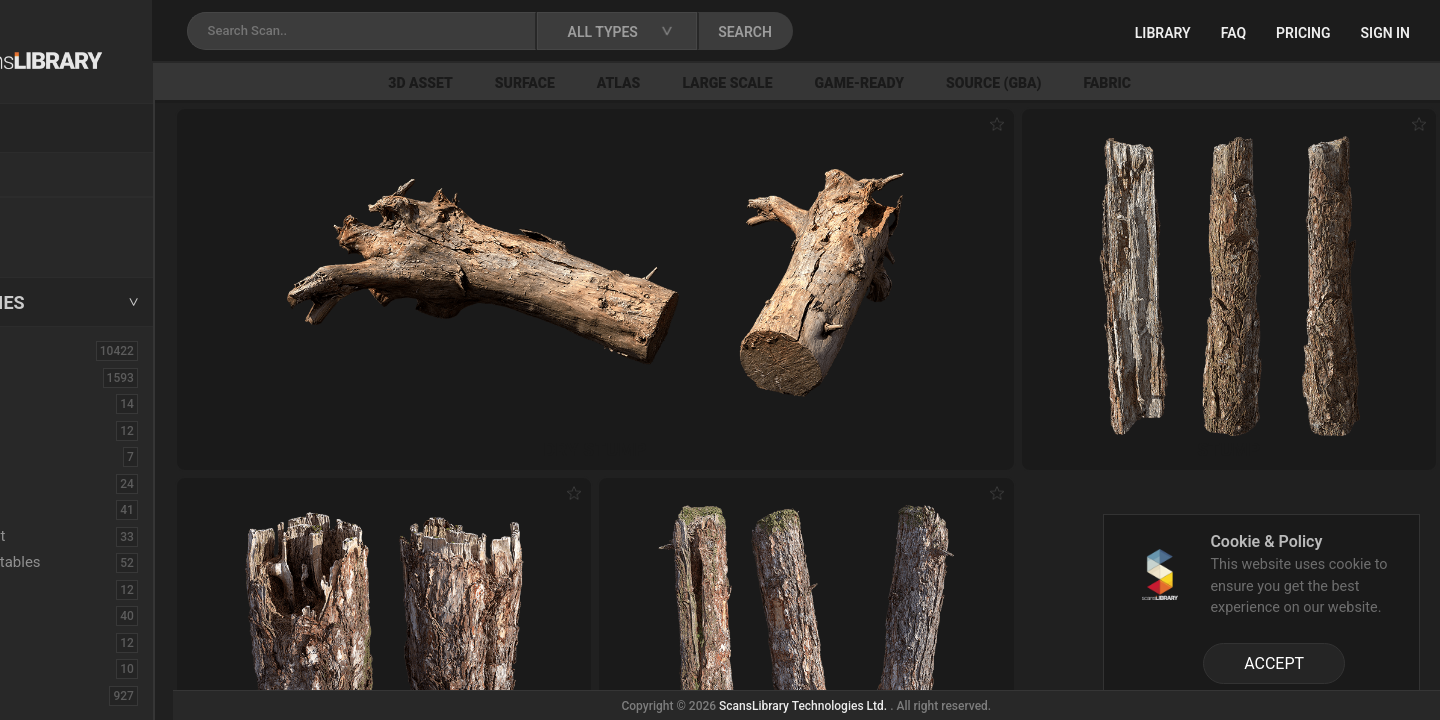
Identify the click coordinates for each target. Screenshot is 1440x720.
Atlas (731, 83)
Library (1163, 33)
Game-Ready (972, 83)
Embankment (91, 536)
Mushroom (83, 642)
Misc (63, 615)
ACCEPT (1274, 663)
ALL (39, 350)
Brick (64, 403)
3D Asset (533, 83)
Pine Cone (81, 668)
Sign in (1385, 33)
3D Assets (60, 377)
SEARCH (879, 32)
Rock (63, 695)
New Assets (66, 217)
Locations (59, 176)
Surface (637, 83)
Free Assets (65, 244)
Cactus (70, 456)
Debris (68, 509)
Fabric (1219, 83)
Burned (70, 430)
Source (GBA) (1105, 83)
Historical (79, 589)
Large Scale (840, 83)
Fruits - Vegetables (109, 562)
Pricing (1303, 33)
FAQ (1233, 33)
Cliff (61, 483)
